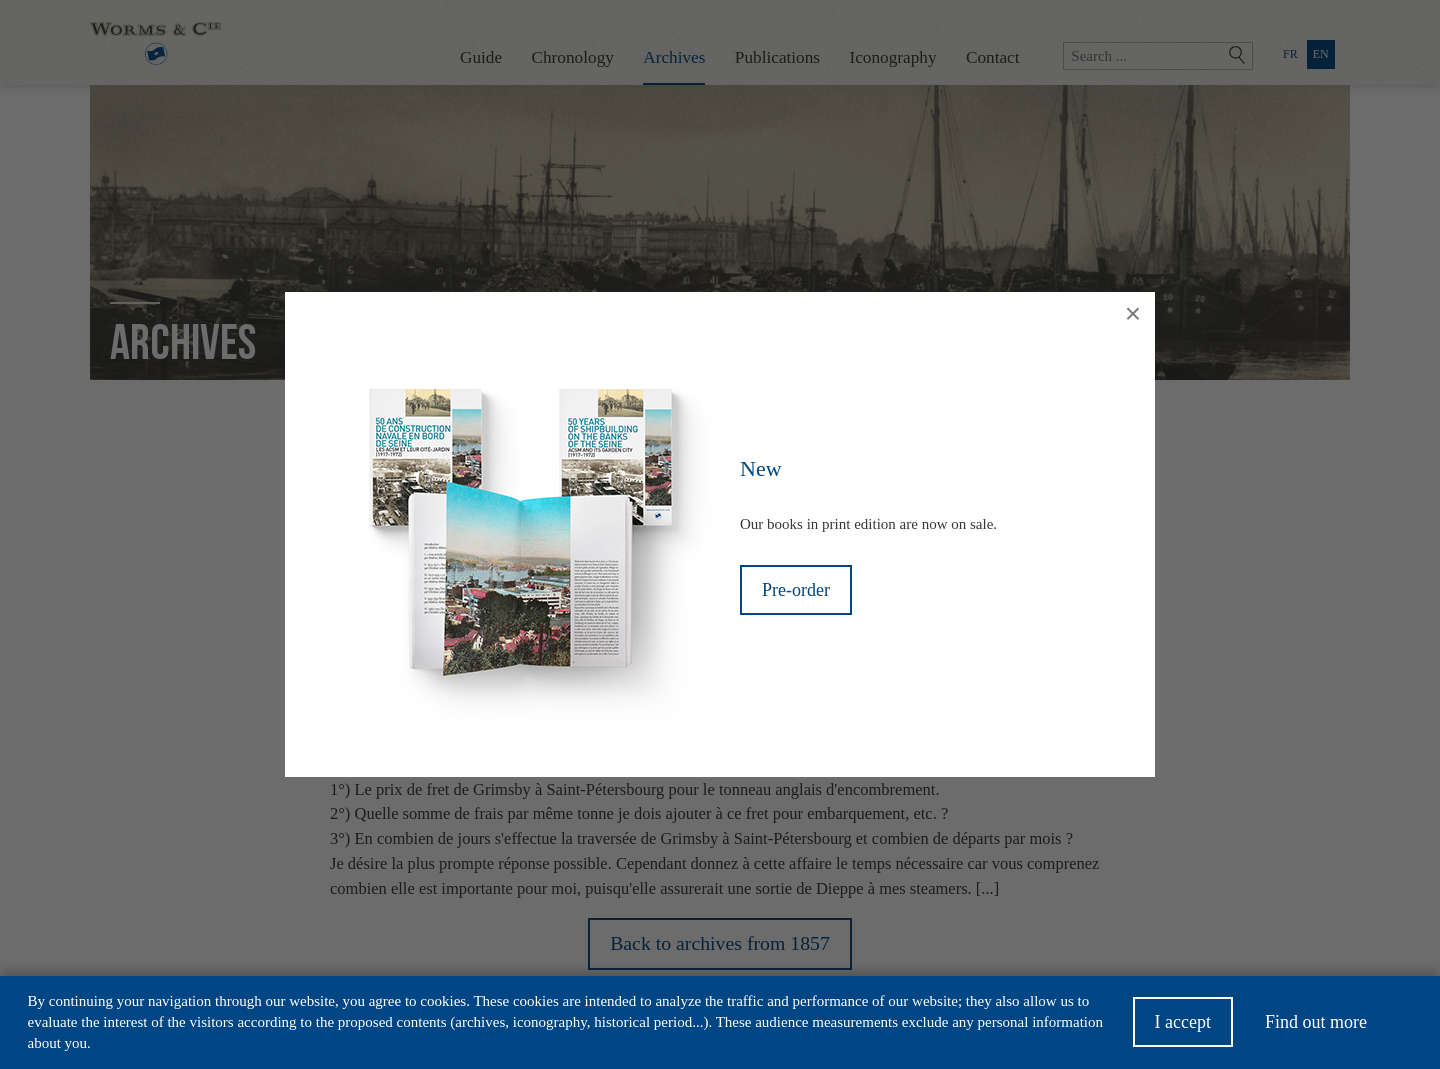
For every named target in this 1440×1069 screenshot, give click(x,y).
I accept (1183, 1028)
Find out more (1316, 1028)
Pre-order (796, 590)
